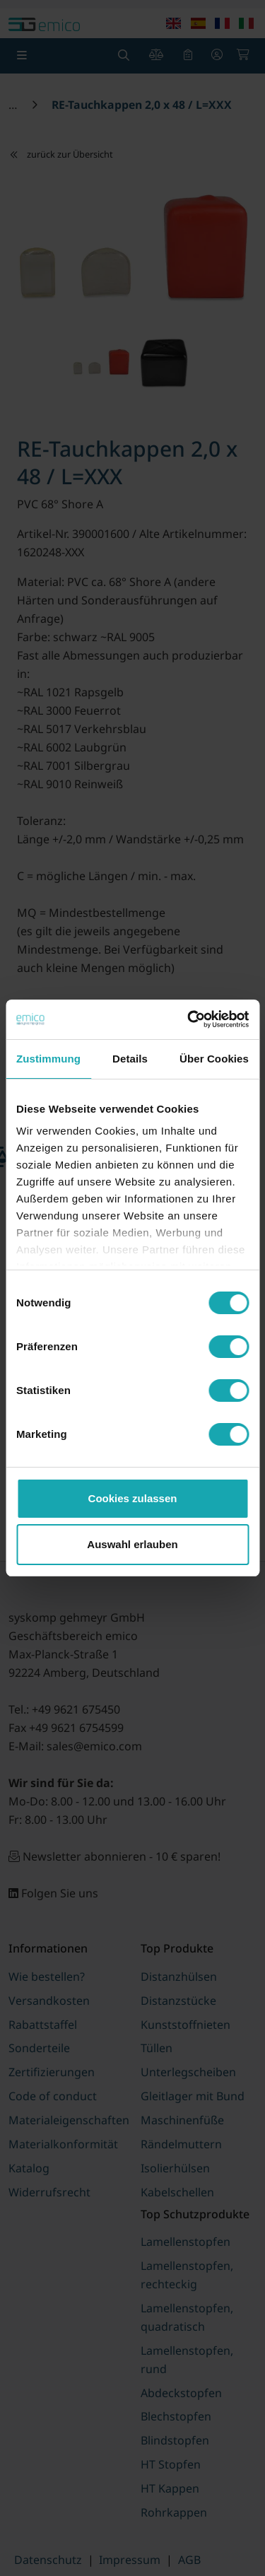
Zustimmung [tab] (48, 1059)
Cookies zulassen (132, 1498)
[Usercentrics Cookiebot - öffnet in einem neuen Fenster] (189, 1019)
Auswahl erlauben (132, 1544)
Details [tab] (130, 1059)
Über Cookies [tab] (214, 1059)
